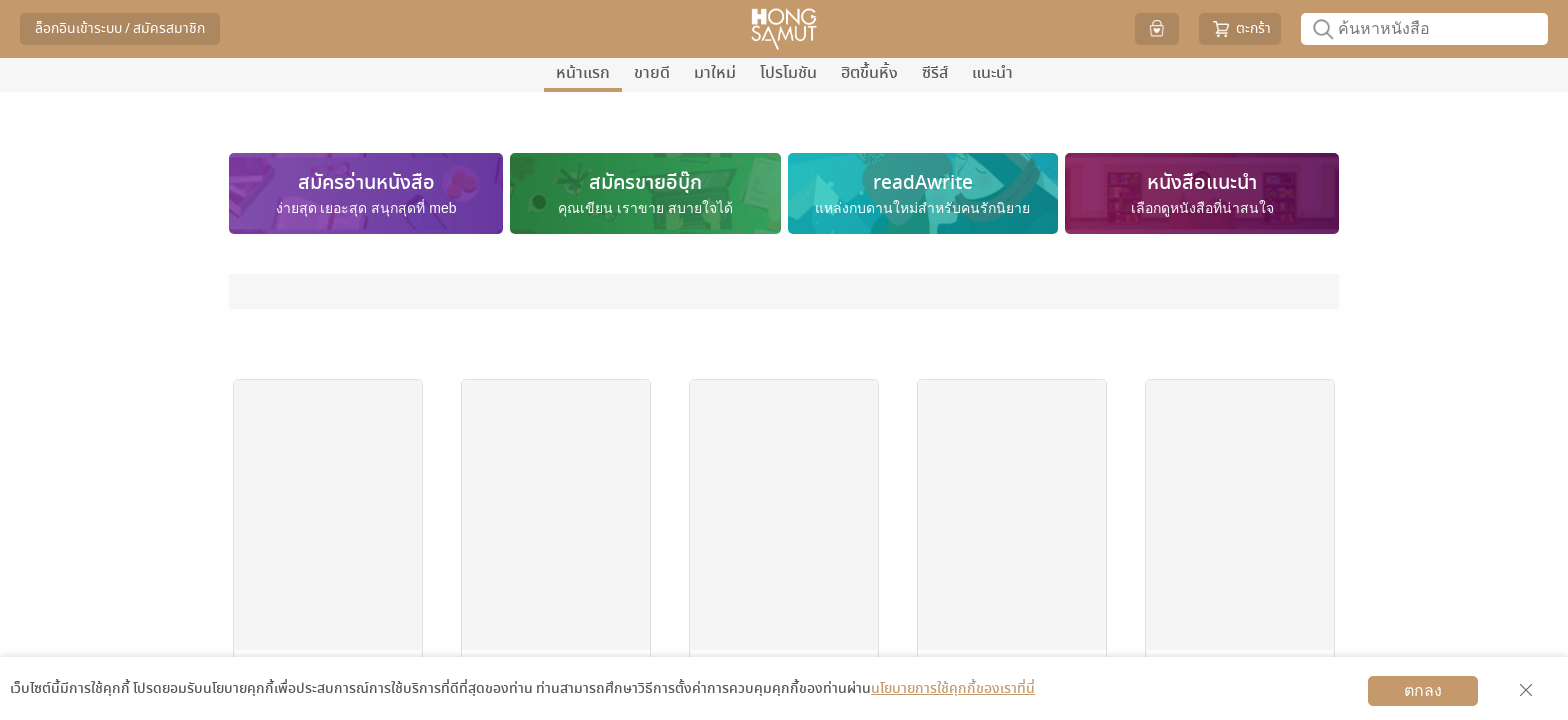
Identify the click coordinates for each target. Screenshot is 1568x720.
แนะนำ (992, 73)
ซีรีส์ (935, 73)
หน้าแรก (583, 73)
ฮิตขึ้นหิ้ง (869, 73)
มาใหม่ (715, 73)
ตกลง (1423, 690)
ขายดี (652, 73)
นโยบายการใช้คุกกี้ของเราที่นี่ (953, 688)
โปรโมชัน (788, 73)
